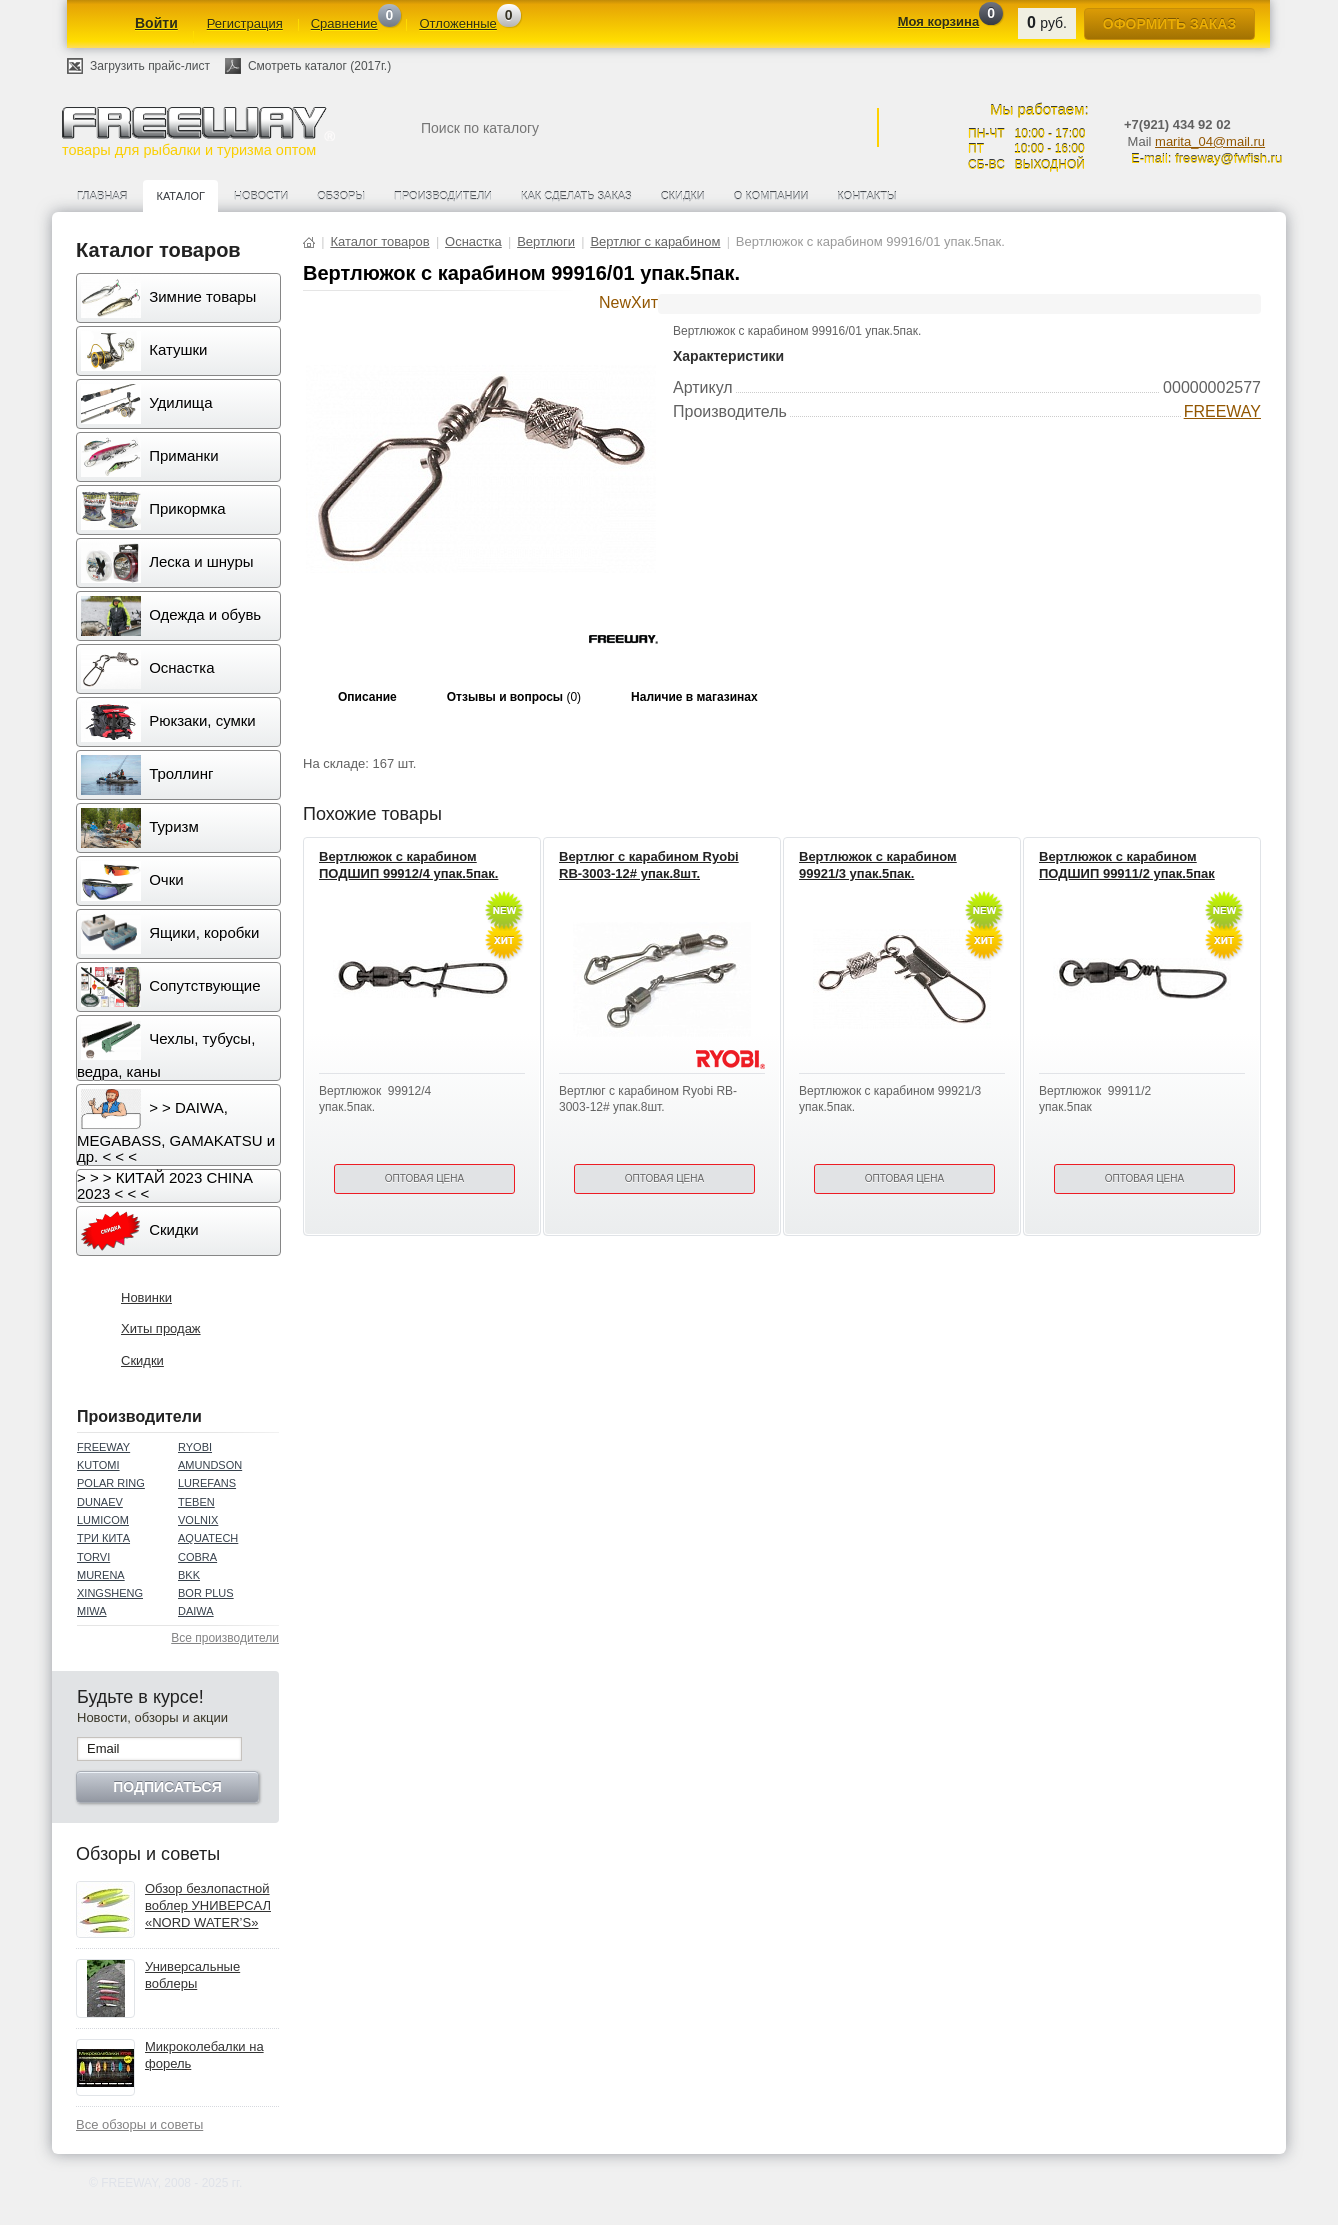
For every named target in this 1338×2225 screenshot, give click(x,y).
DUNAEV (100, 1502)
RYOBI (195, 1447)
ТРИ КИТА (103, 1538)
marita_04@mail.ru (1210, 141)
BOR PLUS (206, 1593)
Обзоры (341, 196)
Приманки (150, 457)
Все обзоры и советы (139, 2124)
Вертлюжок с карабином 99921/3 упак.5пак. (878, 865)
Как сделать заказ (576, 196)
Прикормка (153, 510)
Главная (102, 196)
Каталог (180, 196)
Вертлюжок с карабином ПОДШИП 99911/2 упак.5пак (1127, 865)
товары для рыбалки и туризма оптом (198, 131)
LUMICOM (103, 1520)
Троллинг (147, 775)
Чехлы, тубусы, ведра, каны (166, 1050)
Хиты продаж (161, 1328)
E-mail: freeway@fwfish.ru (1206, 158)
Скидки (683, 196)
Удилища (146, 404)
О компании (771, 196)
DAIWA (196, 1611)
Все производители (225, 1638)
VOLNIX (198, 1520)
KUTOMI (98, 1465)
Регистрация (245, 23)
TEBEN (196, 1502)
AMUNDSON (210, 1465)
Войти (156, 23)
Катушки (144, 351)
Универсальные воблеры (192, 1975)
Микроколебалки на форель (204, 2055)
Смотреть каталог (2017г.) (319, 66)
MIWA (92, 1611)
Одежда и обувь (171, 616)
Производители (443, 196)
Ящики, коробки (170, 934)
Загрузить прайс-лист (150, 66)
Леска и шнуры (167, 563)
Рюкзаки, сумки (168, 722)
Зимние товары (168, 298)
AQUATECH (208, 1538)
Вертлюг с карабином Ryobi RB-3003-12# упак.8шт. (649, 865)
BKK (189, 1575)
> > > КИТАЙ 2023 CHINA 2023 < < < (165, 1185)
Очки (132, 881)
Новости (261, 196)
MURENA (101, 1575)
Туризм (140, 828)
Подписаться (167, 1787)
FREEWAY (103, 1447)
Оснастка (148, 669)
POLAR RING (111, 1483)
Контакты (866, 196)
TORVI (93, 1557)
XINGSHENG (110, 1593)
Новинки (146, 1297)
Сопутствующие (171, 987)
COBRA (197, 1557)
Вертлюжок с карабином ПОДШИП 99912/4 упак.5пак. (408, 865)
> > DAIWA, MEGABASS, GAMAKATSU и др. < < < (176, 1127)
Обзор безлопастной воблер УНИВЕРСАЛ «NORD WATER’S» (208, 1905)
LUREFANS (207, 1483)
